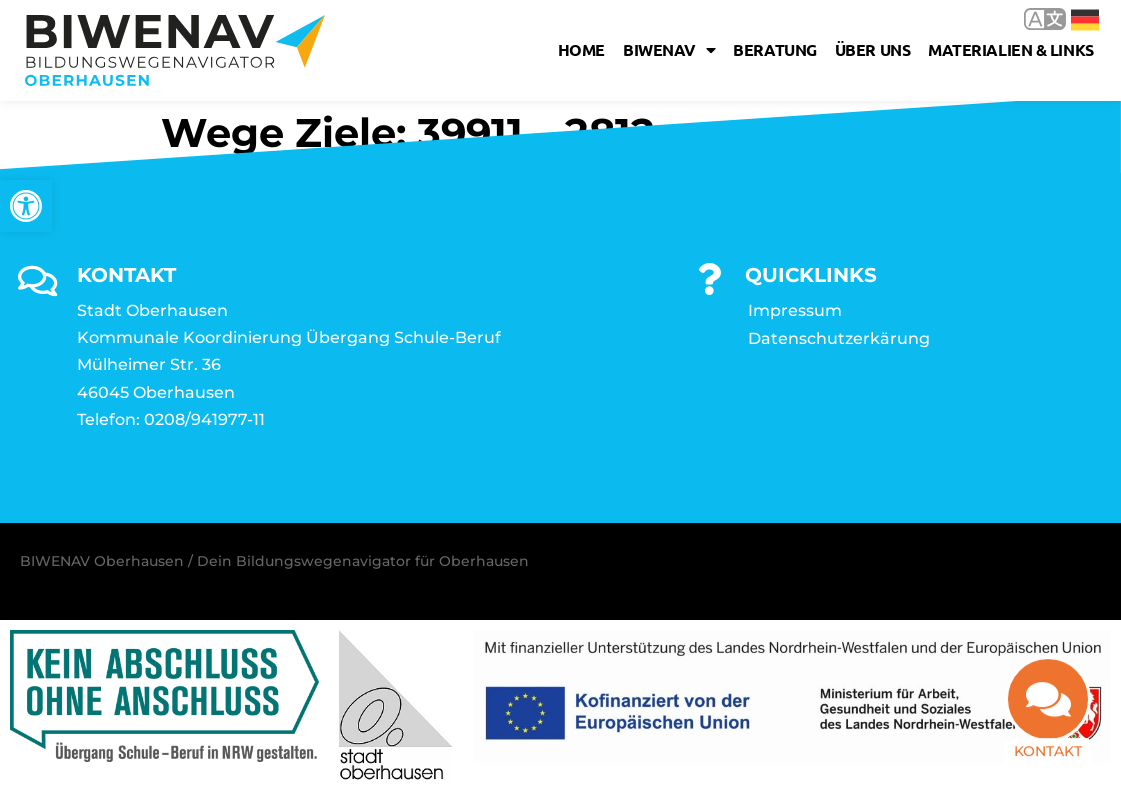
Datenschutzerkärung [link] (839, 338)
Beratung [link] (774, 49)
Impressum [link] (795, 310)
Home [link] (581, 49)
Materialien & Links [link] (1010, 49)
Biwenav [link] (669, 50)
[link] (26, 206)
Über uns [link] (872, 49)
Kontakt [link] (1048, 749)
